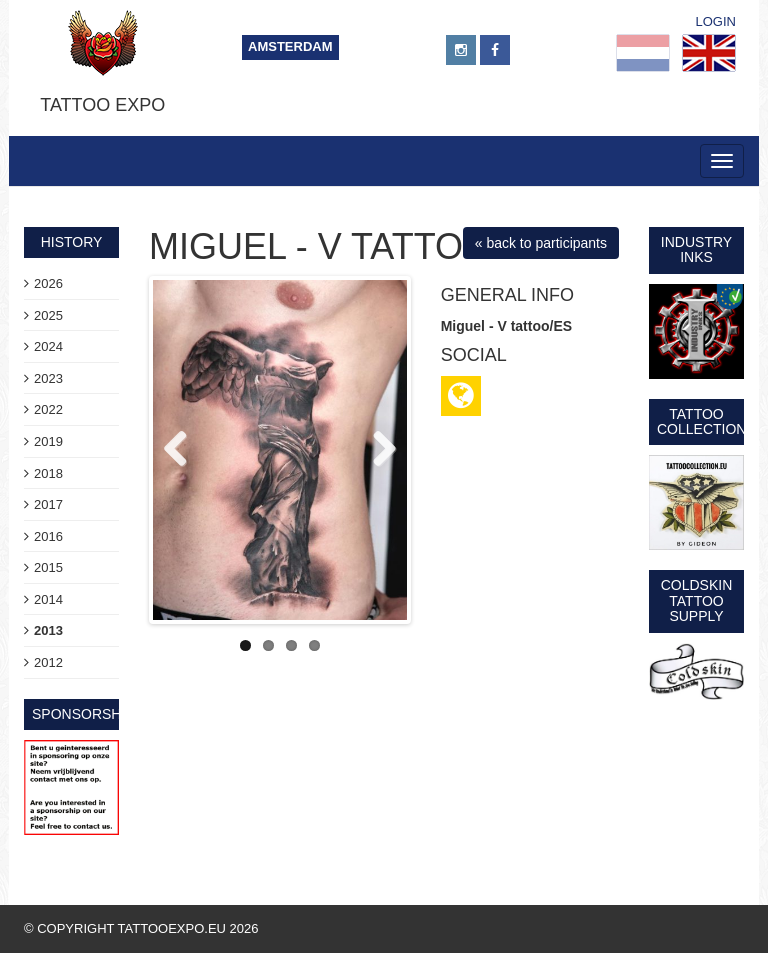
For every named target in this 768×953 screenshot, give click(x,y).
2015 (48, 567)
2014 (48, 599)
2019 (48, 441)
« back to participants (541, 243)
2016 (48, 536)
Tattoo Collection (701, 421)
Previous (183, 450)
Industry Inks (696, 249)
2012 (48, 662)
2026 (48, 283)
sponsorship (83, 714)
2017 (48, 504)
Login (716, 21)
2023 (48, 378)
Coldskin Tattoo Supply (697, 600)
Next (377, 450)
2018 (48, 473)
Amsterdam (290, 46)
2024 (48, 346)
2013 (48, 630)
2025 (48, 315)
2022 (48, 409)
